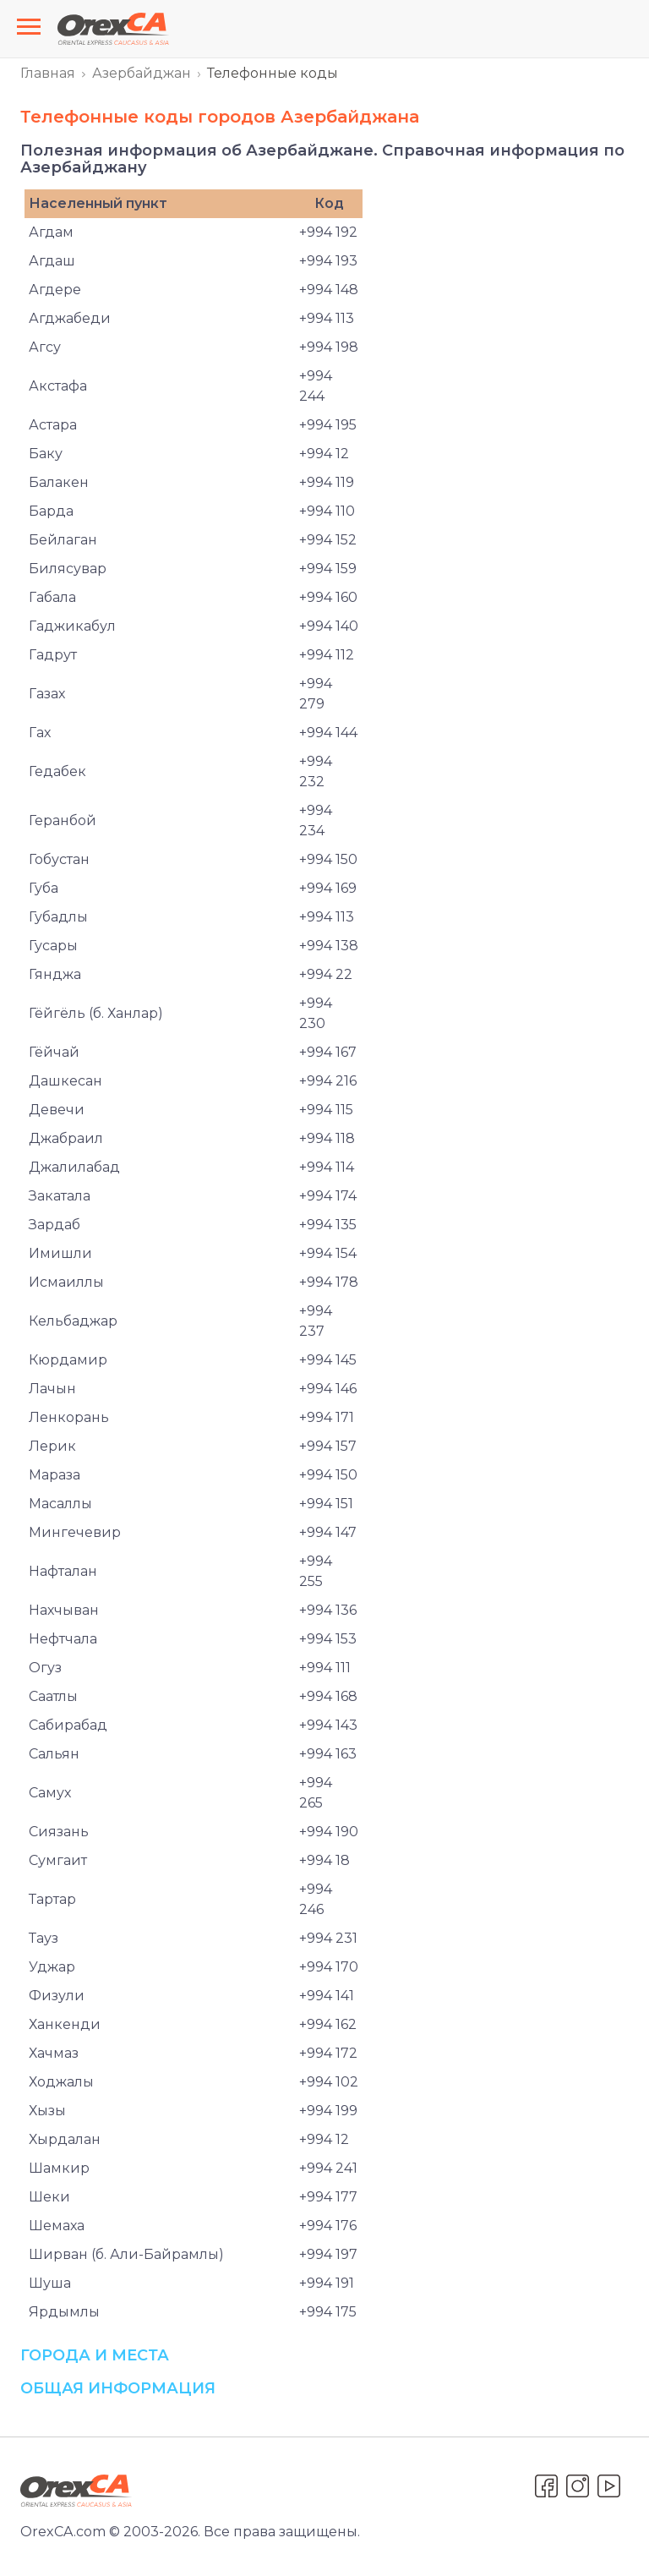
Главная (47, 73)
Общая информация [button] (117, 2388)
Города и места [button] (94, 2355)
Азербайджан (141, 73)
